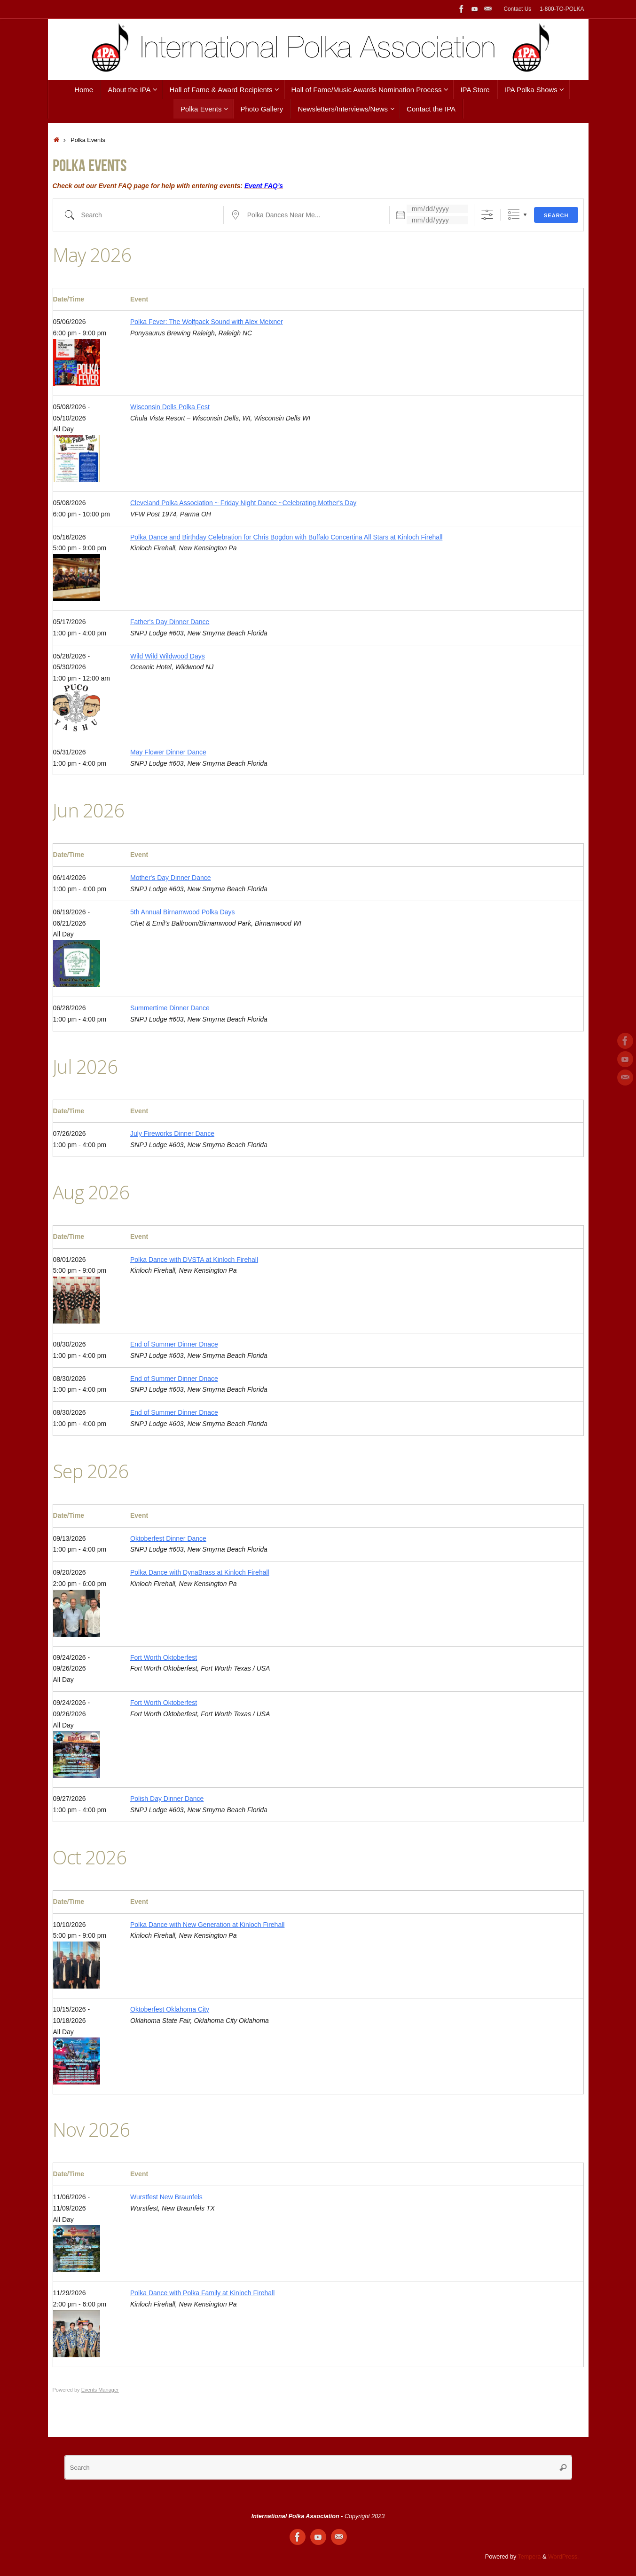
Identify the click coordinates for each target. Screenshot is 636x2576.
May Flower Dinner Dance (168, 752)
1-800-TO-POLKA (562, 9)
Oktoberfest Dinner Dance (168, 1538)
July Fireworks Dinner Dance (172, 1133)
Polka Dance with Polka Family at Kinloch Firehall (202, 2293)
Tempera (529, 2556)
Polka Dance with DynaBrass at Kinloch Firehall (199, 1572)
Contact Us (517, 9)
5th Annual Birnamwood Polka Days (182, 912)
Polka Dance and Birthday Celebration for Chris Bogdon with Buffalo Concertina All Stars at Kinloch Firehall (286, 537)
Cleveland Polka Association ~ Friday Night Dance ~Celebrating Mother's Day (243, 503)
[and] (437, 220)
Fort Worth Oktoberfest (163, 1657)
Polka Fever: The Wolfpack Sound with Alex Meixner (206, 321)
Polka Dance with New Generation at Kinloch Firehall (207, 1924)
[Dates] (437, 209)
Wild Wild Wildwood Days (167, 656)
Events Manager (100, 2390)
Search (556, 215)
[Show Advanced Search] (487, 215)
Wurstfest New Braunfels (166, 2197)
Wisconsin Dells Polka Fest (170, 407)
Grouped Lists (513, 215)
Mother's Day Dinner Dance (170, 877)
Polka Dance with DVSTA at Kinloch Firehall (194, 1259)
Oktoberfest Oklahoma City (169, 2009)
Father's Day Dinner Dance (169, 622)
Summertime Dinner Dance (170, 1008)
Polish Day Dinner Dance (167, 1798)
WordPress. (563, 2556)
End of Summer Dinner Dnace (174, 1344)
